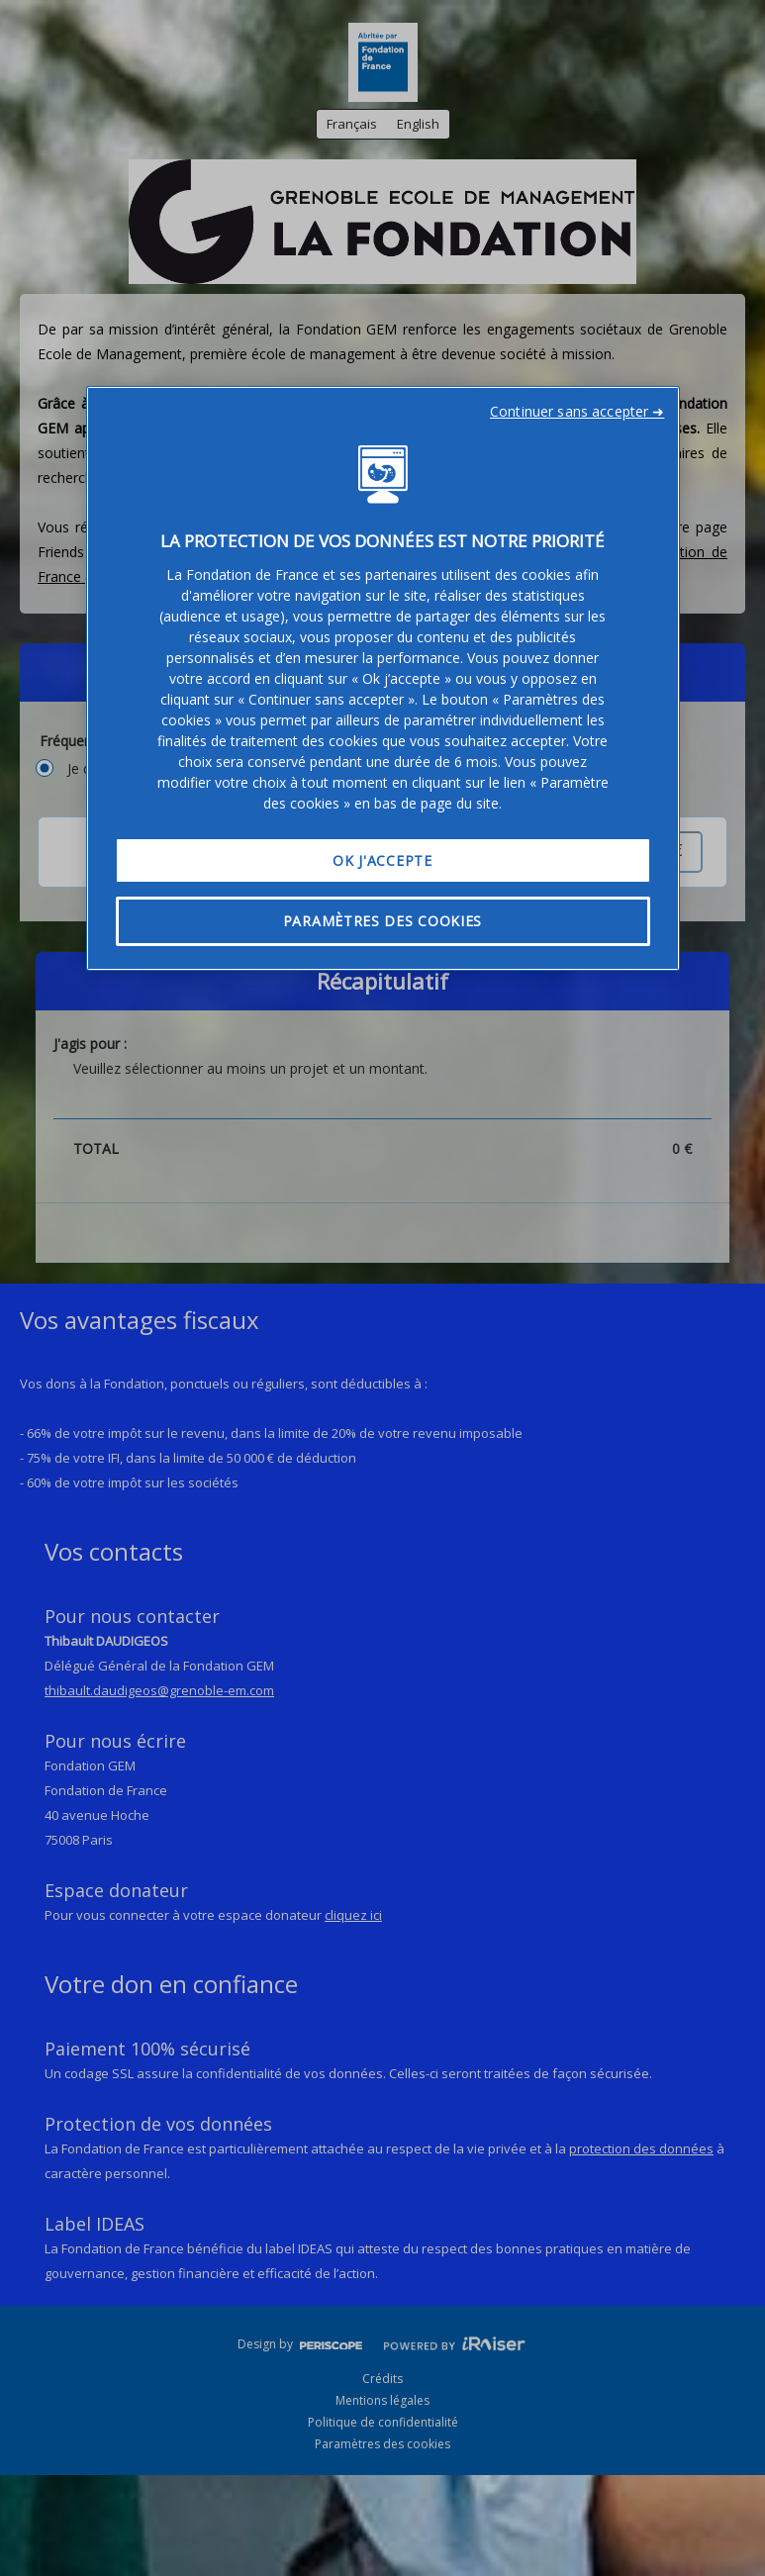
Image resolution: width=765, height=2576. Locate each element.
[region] (383, 678)
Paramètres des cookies (382, 920)
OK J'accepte (382, 860)
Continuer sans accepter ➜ (577, 411)
